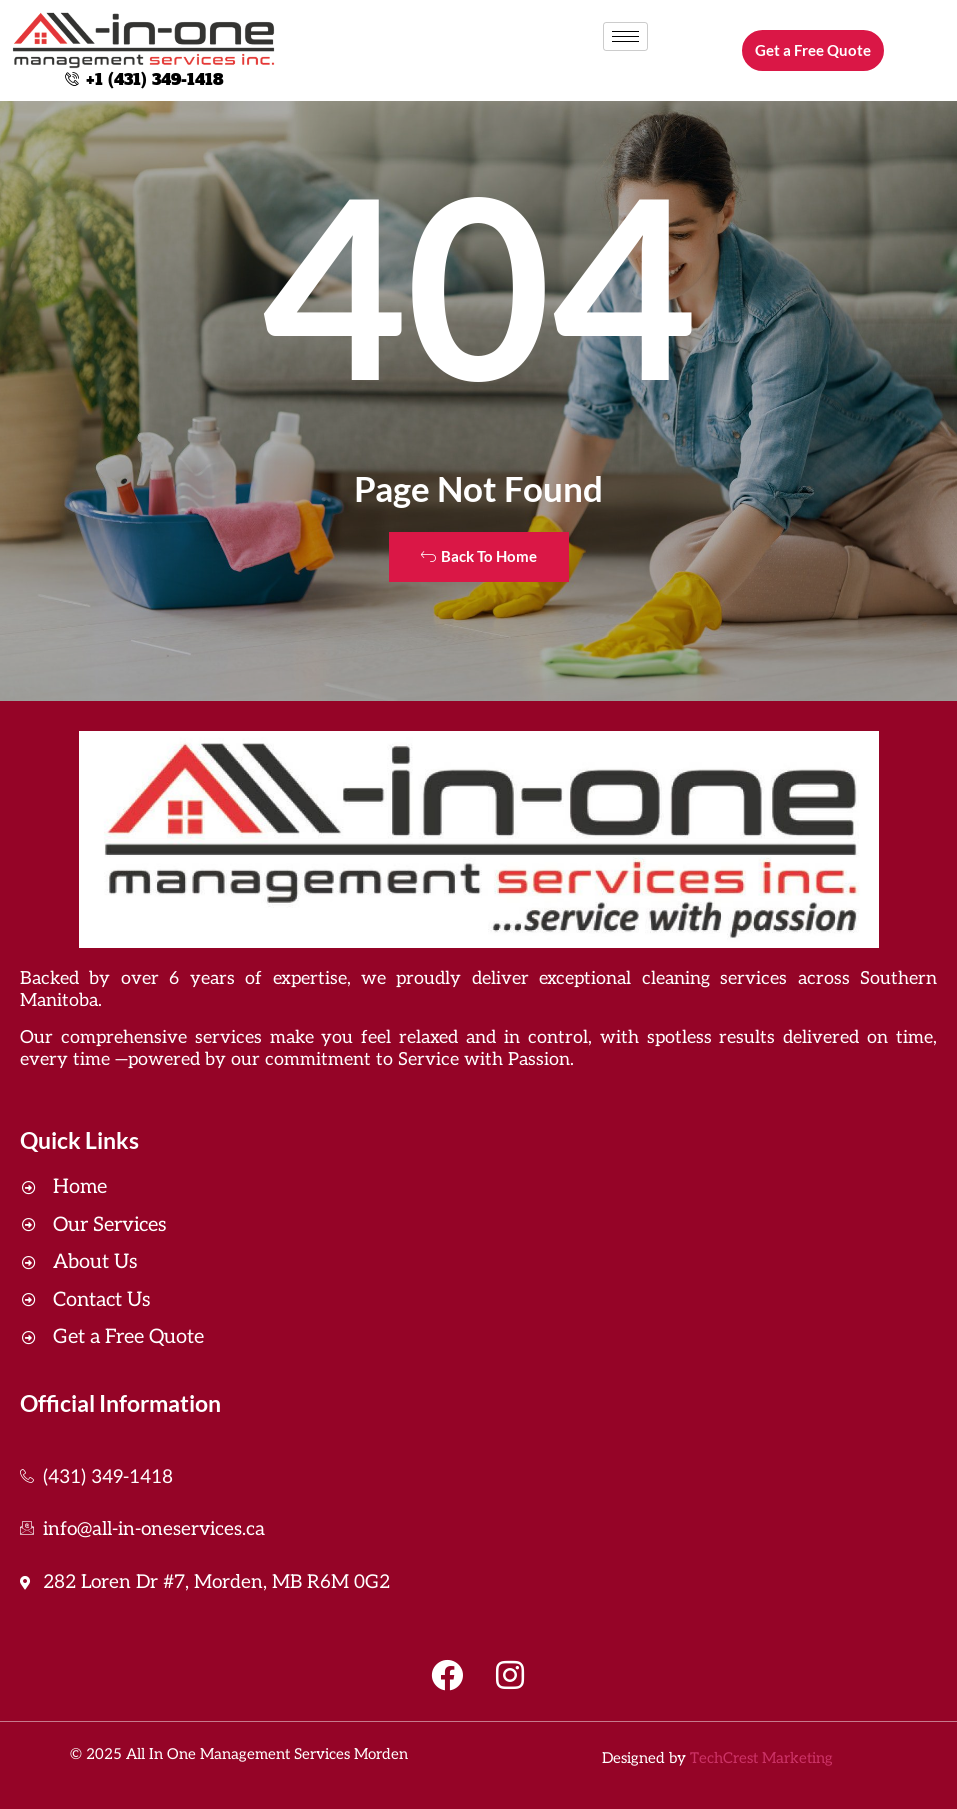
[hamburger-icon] (625, 36)
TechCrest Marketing (761, 1758)
